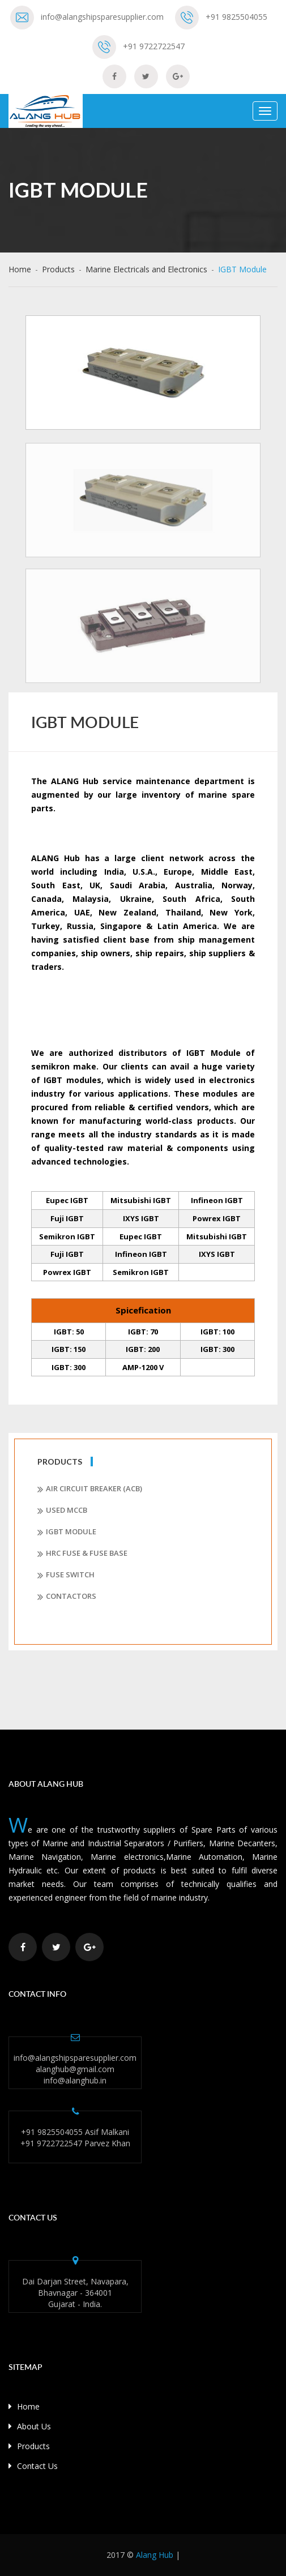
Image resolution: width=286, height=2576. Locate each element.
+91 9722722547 (154, 46)
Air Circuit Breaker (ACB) (89, 1489)
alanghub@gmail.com (75, 2069)
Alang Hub (154, 2554)
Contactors (66, 1596)
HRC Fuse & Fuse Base (82, 1553)
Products (58, 269)
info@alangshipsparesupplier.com (102, 16)
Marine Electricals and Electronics (146, 269)
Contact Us (33, 2466)
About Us (29, 2426)
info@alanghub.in (75, 2080)
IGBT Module (66, 1532)
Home (19, 269)
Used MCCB (62, 1510)
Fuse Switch (66, 1575)
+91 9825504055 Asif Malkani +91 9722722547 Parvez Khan (75, 2137)
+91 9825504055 (236, 16)
